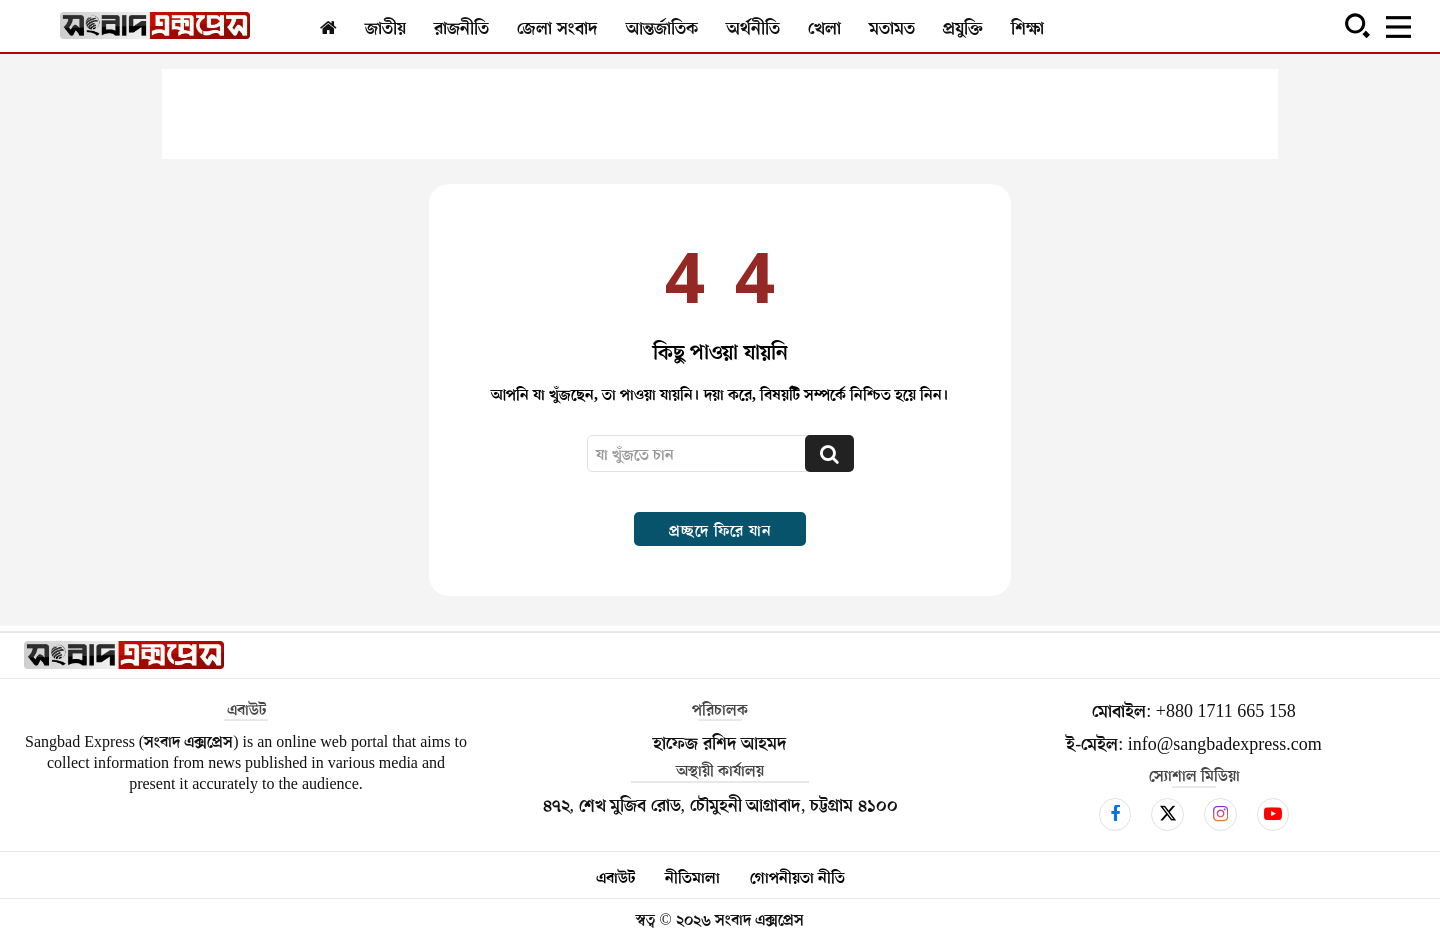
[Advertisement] (720, 114)
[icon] (1115, 814)
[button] (1357, 25)
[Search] (829, 453)
